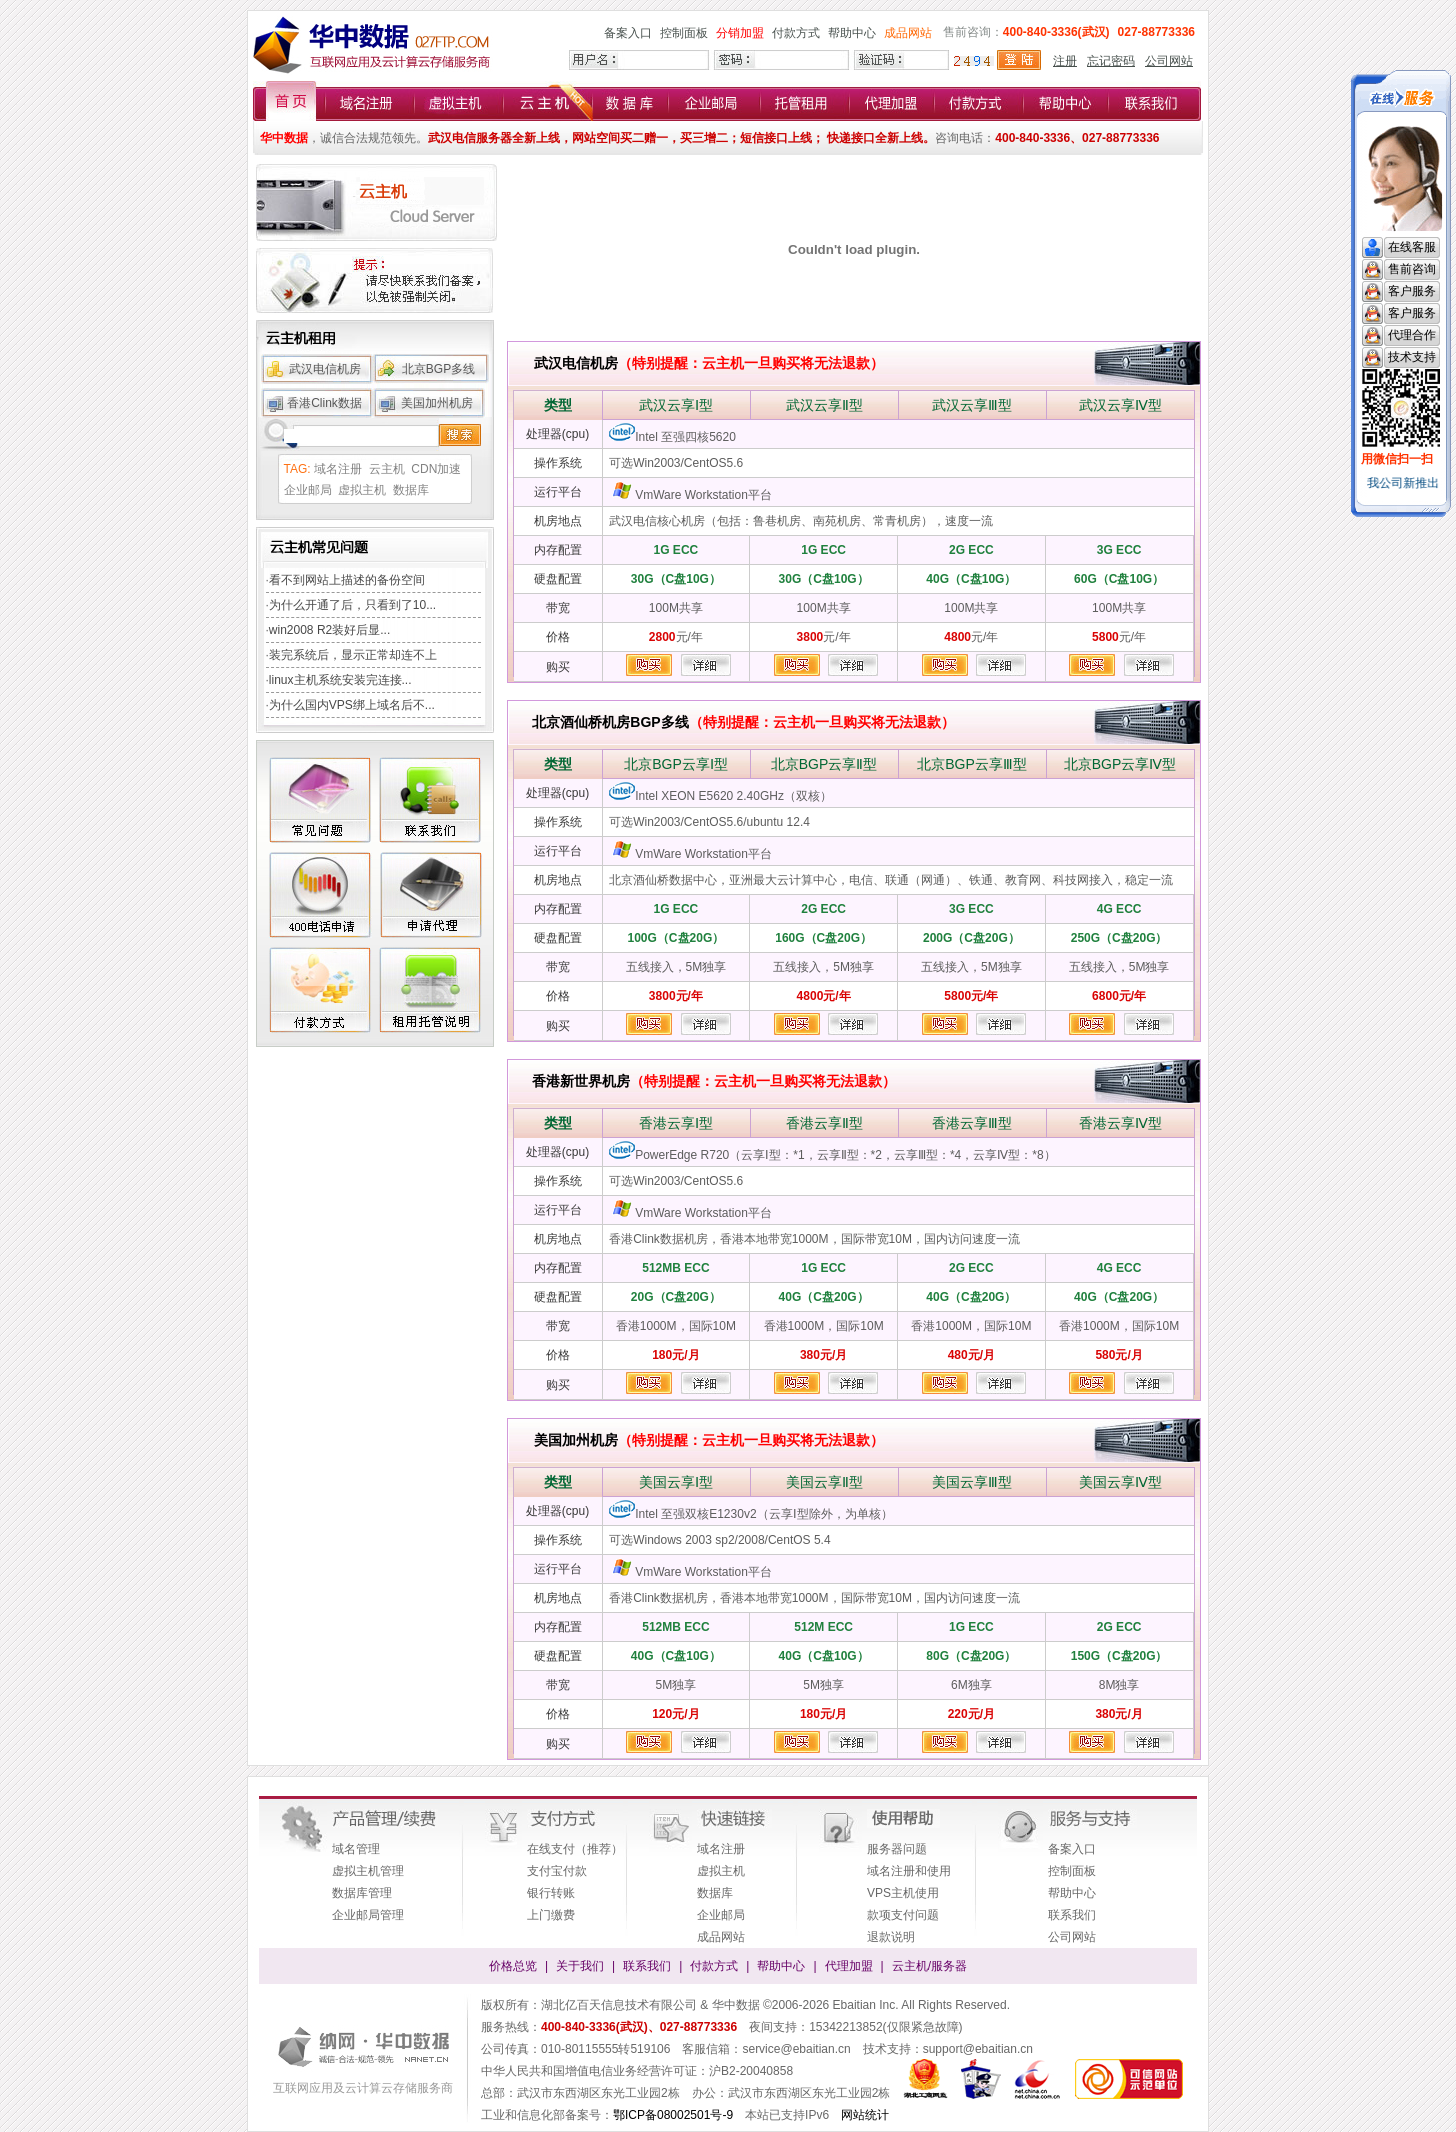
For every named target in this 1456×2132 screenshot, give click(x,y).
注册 (1065, 61)
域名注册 (338, 469)
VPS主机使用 (903, 1893)
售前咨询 (1412, 269)
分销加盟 (740, 33)
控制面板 (684, 33)
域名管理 (356, 1849)
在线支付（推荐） (575, 1849)
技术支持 (1412, 357)
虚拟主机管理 (368, 1871)
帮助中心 (852, 33)
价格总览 (513, 1966)
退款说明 (891, 1937)
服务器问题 (897, 1849)
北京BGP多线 (438, 369)
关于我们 (580, 1966)
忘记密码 (1111, 61)
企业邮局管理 (368, 1915)
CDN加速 (436, 469)
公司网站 (1169, 61)
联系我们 (1072, 1915)
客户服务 (1412, 291)
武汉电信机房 (325, 369)
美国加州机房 (437, 403)
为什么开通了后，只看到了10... (352, 605)
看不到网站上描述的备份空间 (347, 580)
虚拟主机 (362, 490)
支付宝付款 (557, 1871)
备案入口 (628, 33)
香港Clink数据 (324, 403)
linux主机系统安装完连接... (340, 680)
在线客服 (1412, 247)
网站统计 (865, 2115)
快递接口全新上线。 (879, 138)
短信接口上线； (782, 138)
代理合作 (1412, 335)
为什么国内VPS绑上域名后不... (352, 705)
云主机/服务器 (929, 1966)
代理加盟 (849, 1966)
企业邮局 (308, 490)
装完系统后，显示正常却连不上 (353, 655)
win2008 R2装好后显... (329, 630)
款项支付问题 (903, 1915)
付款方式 (796, 33)
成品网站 (908, 33)
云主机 (387, 469)
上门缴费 (551, 1915)
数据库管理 (362, 1893)
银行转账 (551, 1893)
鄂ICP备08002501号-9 (673, 2115)
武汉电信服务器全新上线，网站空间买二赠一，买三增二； (584, 138)
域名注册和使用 (909, 1871)
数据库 (411, 490)
